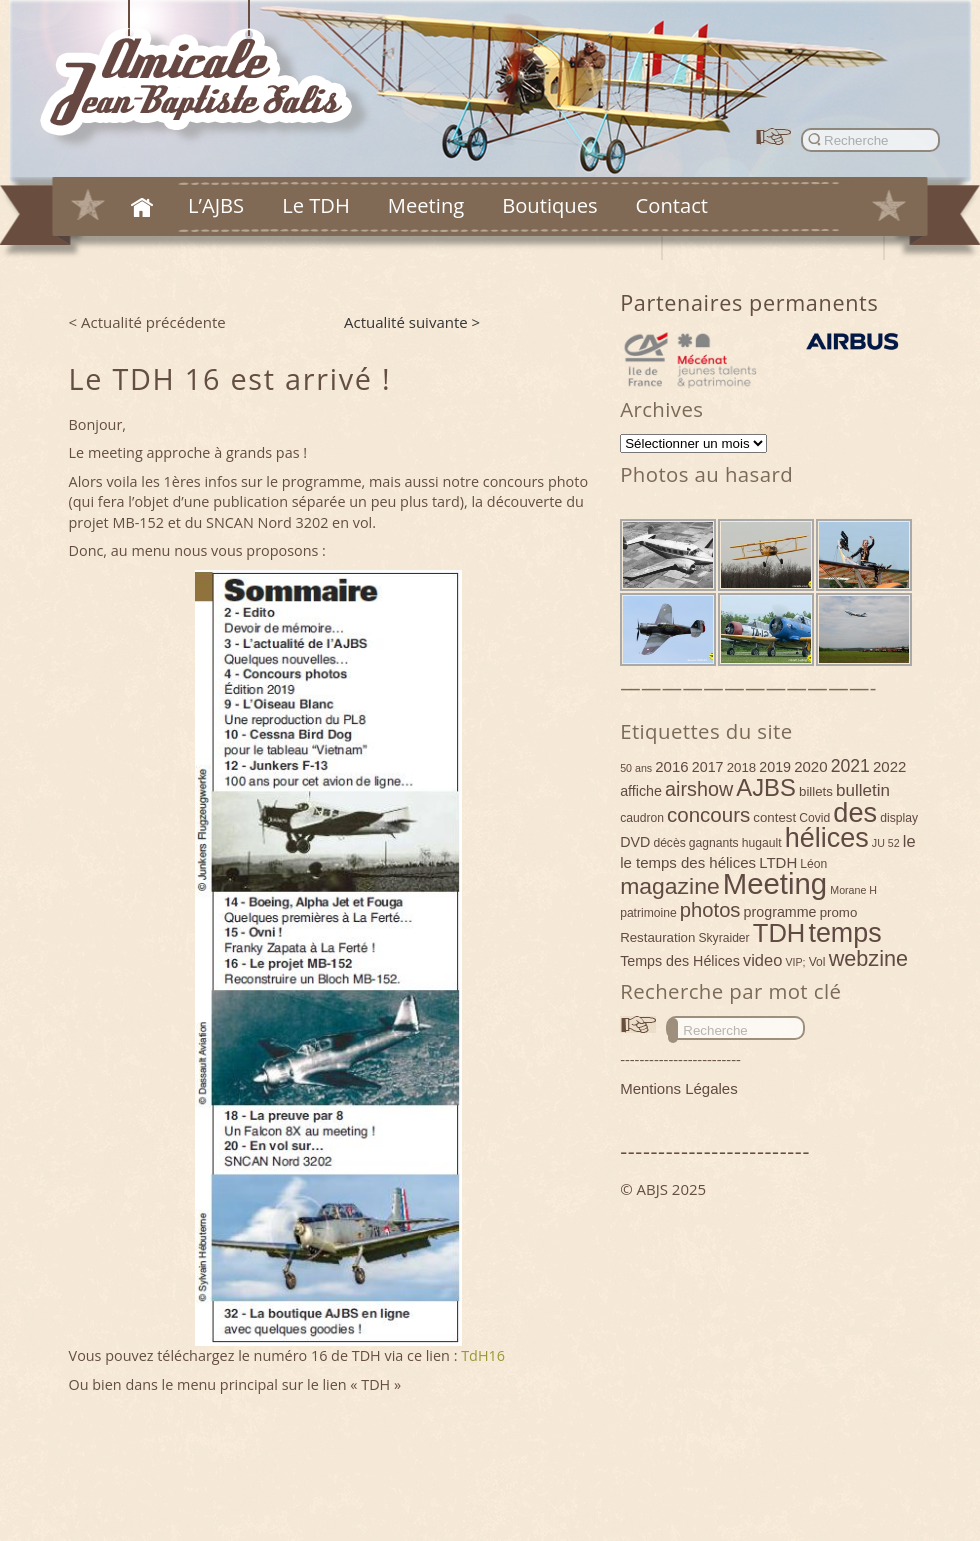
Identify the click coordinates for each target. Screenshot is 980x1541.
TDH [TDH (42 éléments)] (779, 933)
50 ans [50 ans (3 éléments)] (636, 768)
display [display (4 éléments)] (899, 818)
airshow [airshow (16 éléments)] (699, 789)
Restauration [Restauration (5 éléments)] (657, 937)
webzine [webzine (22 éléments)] (868, 958)
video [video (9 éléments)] (762, 960)
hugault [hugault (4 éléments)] (762, 843)
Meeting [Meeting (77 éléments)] (775, 883)
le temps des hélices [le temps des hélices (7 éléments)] (688, 862)
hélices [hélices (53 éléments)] (827, 838)
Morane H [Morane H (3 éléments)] (853, 890)
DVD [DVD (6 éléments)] (635, 842)
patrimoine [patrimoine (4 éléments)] (648, 913)
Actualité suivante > (412, 322)
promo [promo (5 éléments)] (839, 912)
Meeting (426, 205)
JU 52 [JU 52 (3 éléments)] (886, 843)
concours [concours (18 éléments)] (708, 814)
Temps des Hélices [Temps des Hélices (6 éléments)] (680, 961)
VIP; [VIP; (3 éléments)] (795, 962)
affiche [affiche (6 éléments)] (641, 791)
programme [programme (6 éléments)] (780, 912)
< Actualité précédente (147, 322)
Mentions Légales (679, 1088)
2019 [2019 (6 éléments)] (775, 767)
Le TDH (316, 205)
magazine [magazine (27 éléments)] (670, 886)
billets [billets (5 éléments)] (816, 791)
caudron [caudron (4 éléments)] (642, 818)
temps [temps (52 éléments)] (844, 933)
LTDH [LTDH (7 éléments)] (778, 862)
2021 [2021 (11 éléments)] (850, 766)
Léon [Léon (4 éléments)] (813, 864)
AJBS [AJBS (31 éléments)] (766, 787)
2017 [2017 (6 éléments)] (708, 767)
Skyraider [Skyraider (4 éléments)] (723, 938)
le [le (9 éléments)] (909, 841)
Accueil (142, 207)
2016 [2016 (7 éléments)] (671, 766)
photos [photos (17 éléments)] (710, 910)
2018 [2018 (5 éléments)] (742, 767)
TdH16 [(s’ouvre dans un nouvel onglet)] (483, 1355)
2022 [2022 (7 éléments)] (889, 766)
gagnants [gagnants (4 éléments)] (714, 843)
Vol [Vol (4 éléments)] (817, 962)
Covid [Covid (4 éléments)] (814, 818)
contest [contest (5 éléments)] (774, 817)
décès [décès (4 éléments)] (669, 843)
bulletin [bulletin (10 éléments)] (863, 790)
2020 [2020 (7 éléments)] (810, 766)
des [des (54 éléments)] (855, 812)
